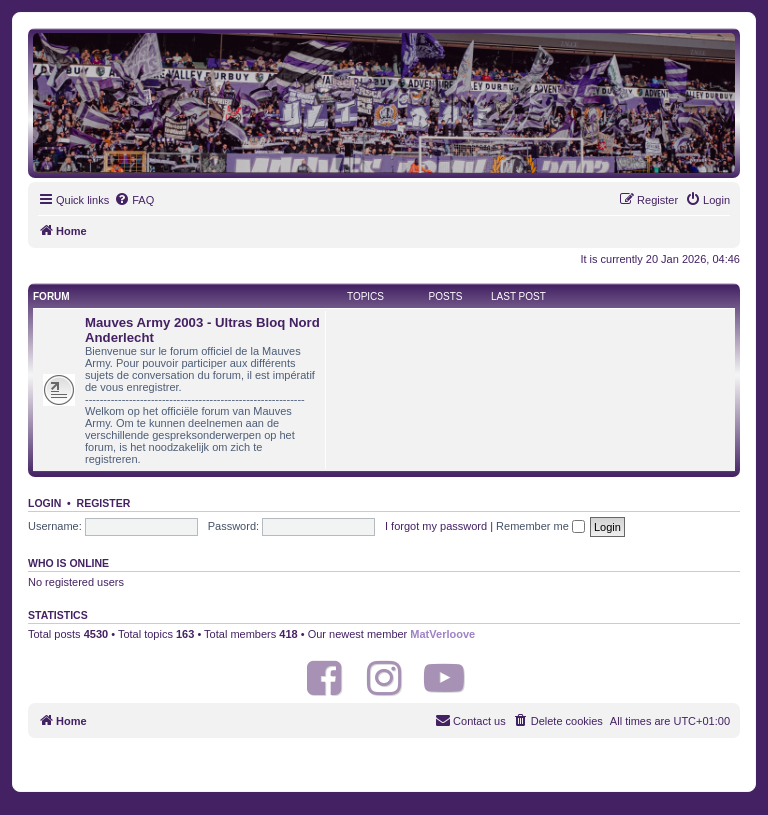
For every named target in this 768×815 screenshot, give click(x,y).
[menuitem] (134, 200)
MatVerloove (442, 634)
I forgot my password (436, 526)
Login (44, 503)
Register (104, 503)
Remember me (540, 526)
